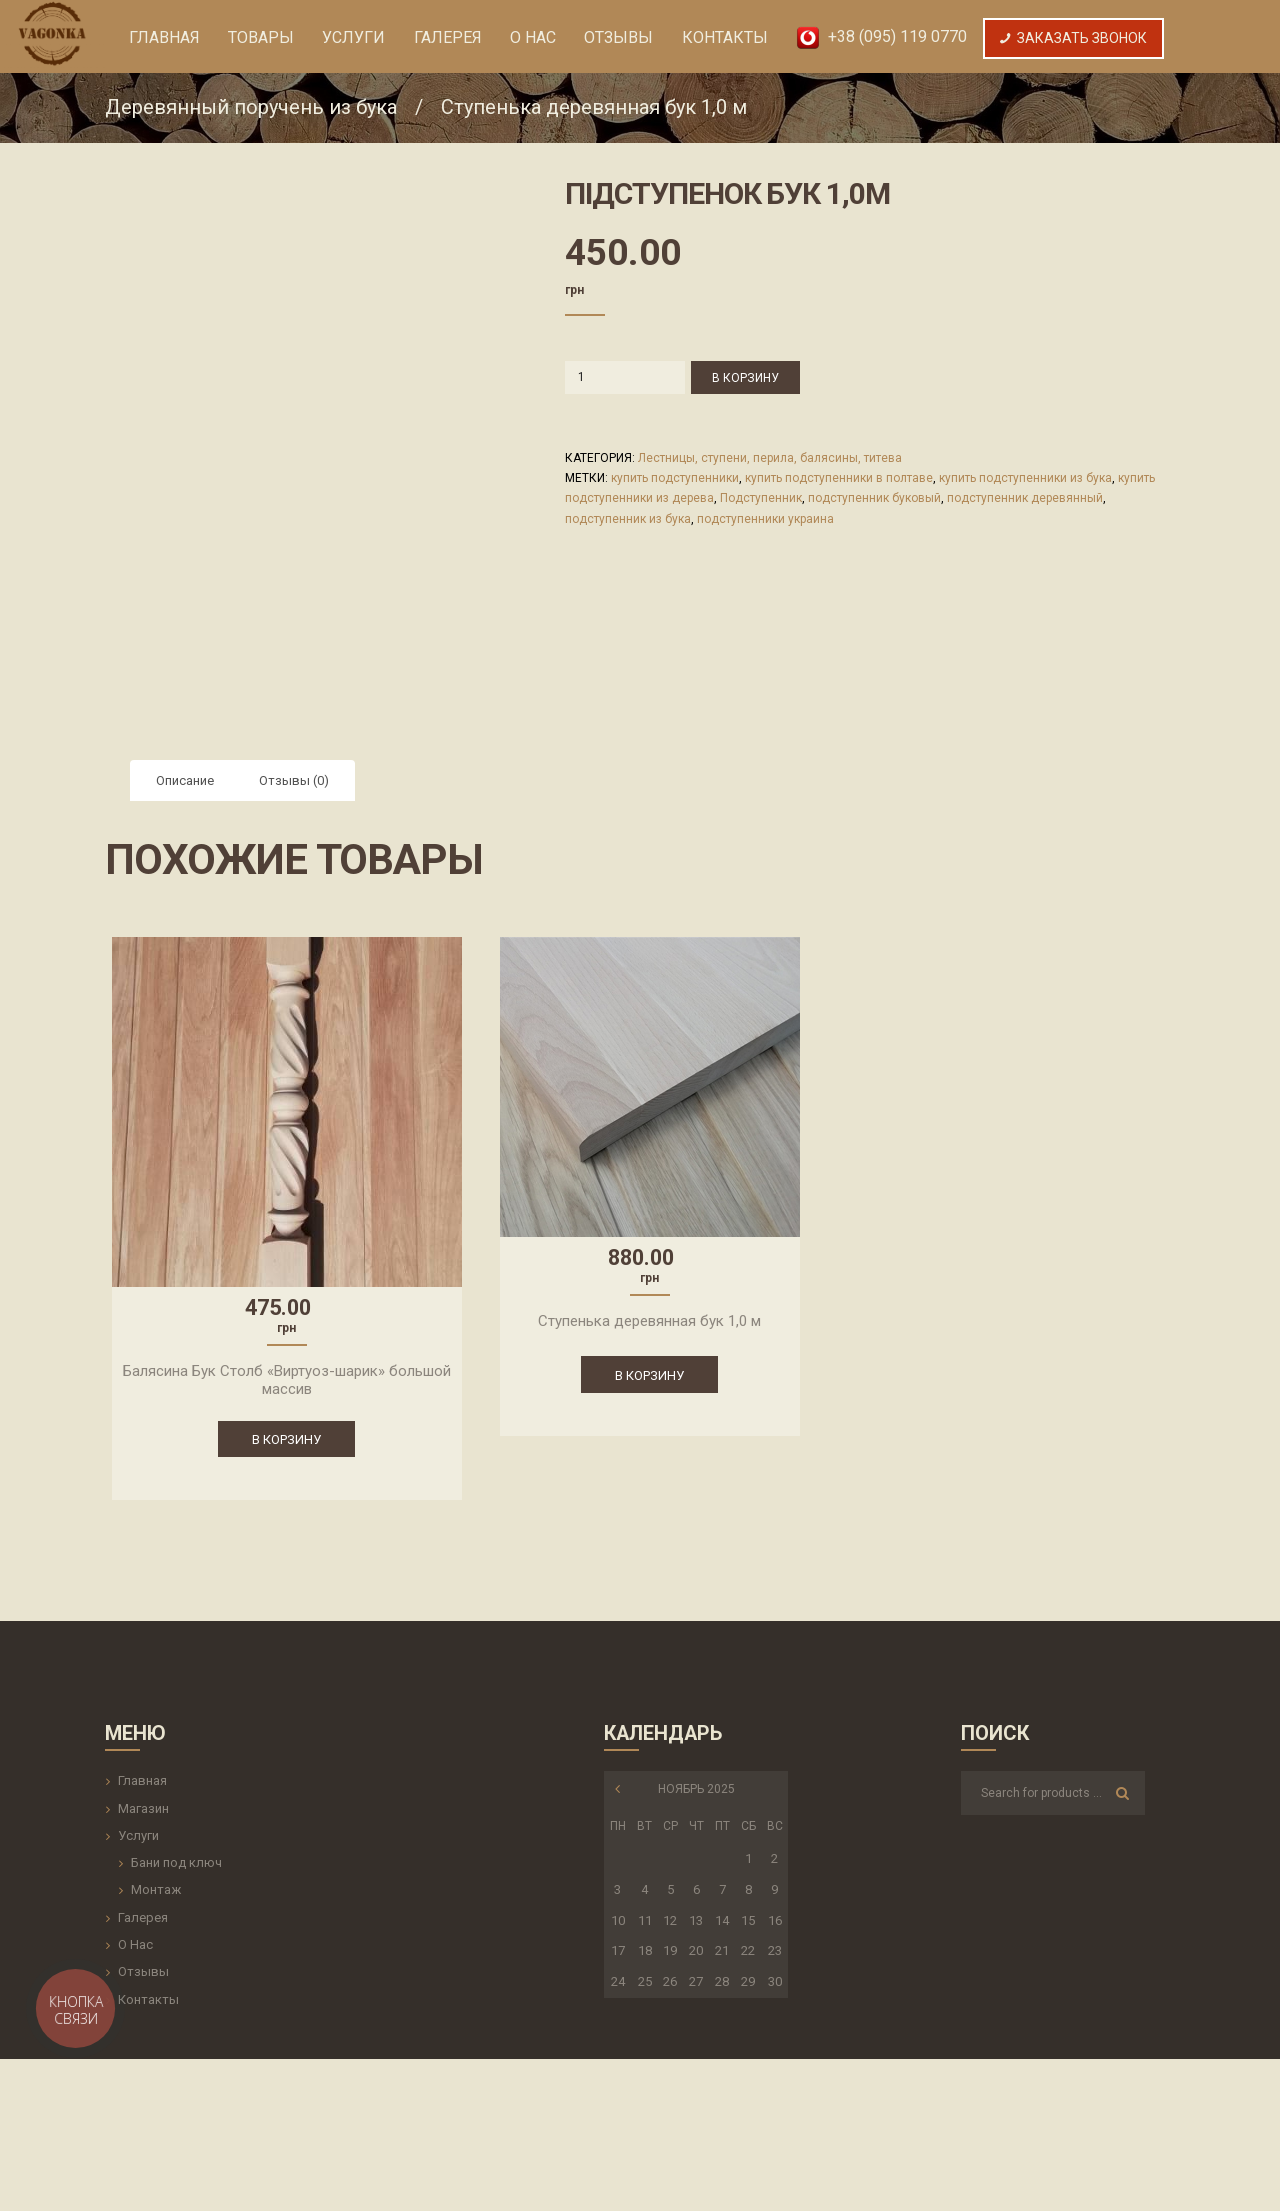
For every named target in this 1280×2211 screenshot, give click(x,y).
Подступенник (761, 498)
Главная (142, 1780)
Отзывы (143, 1971)
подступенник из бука (628, 519)
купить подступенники (675, 478)
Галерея (143, 1917)
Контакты (148, 1999)
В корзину (745, 378)
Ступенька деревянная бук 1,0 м (594, 107)
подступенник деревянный (1025, 498)
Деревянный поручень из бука (251, 107)
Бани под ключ (176, 1862)
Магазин (143, 1808)
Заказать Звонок (1073, 38)
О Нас (135, 1944)
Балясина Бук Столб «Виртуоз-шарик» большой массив (287, 1380)
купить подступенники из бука (1025, 478)
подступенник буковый (874, 498)
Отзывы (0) (294, 780)
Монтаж (156, 1889)
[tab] (185, 780)
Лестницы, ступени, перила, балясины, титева (770, 458)
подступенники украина (765, 519)
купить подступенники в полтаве (839, 478)
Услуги (138, 1835)
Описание (185, 780)
